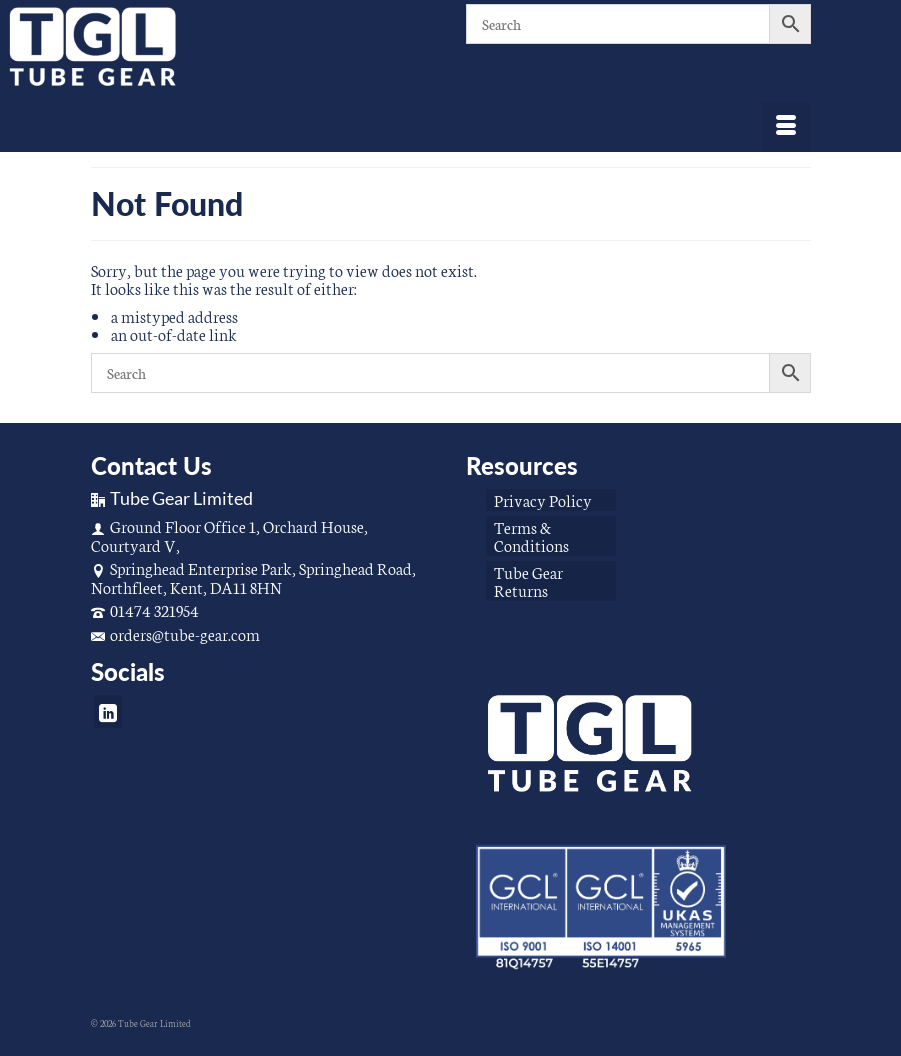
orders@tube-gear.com (175, 633)
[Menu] (786, 127)
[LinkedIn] (108, 711)
